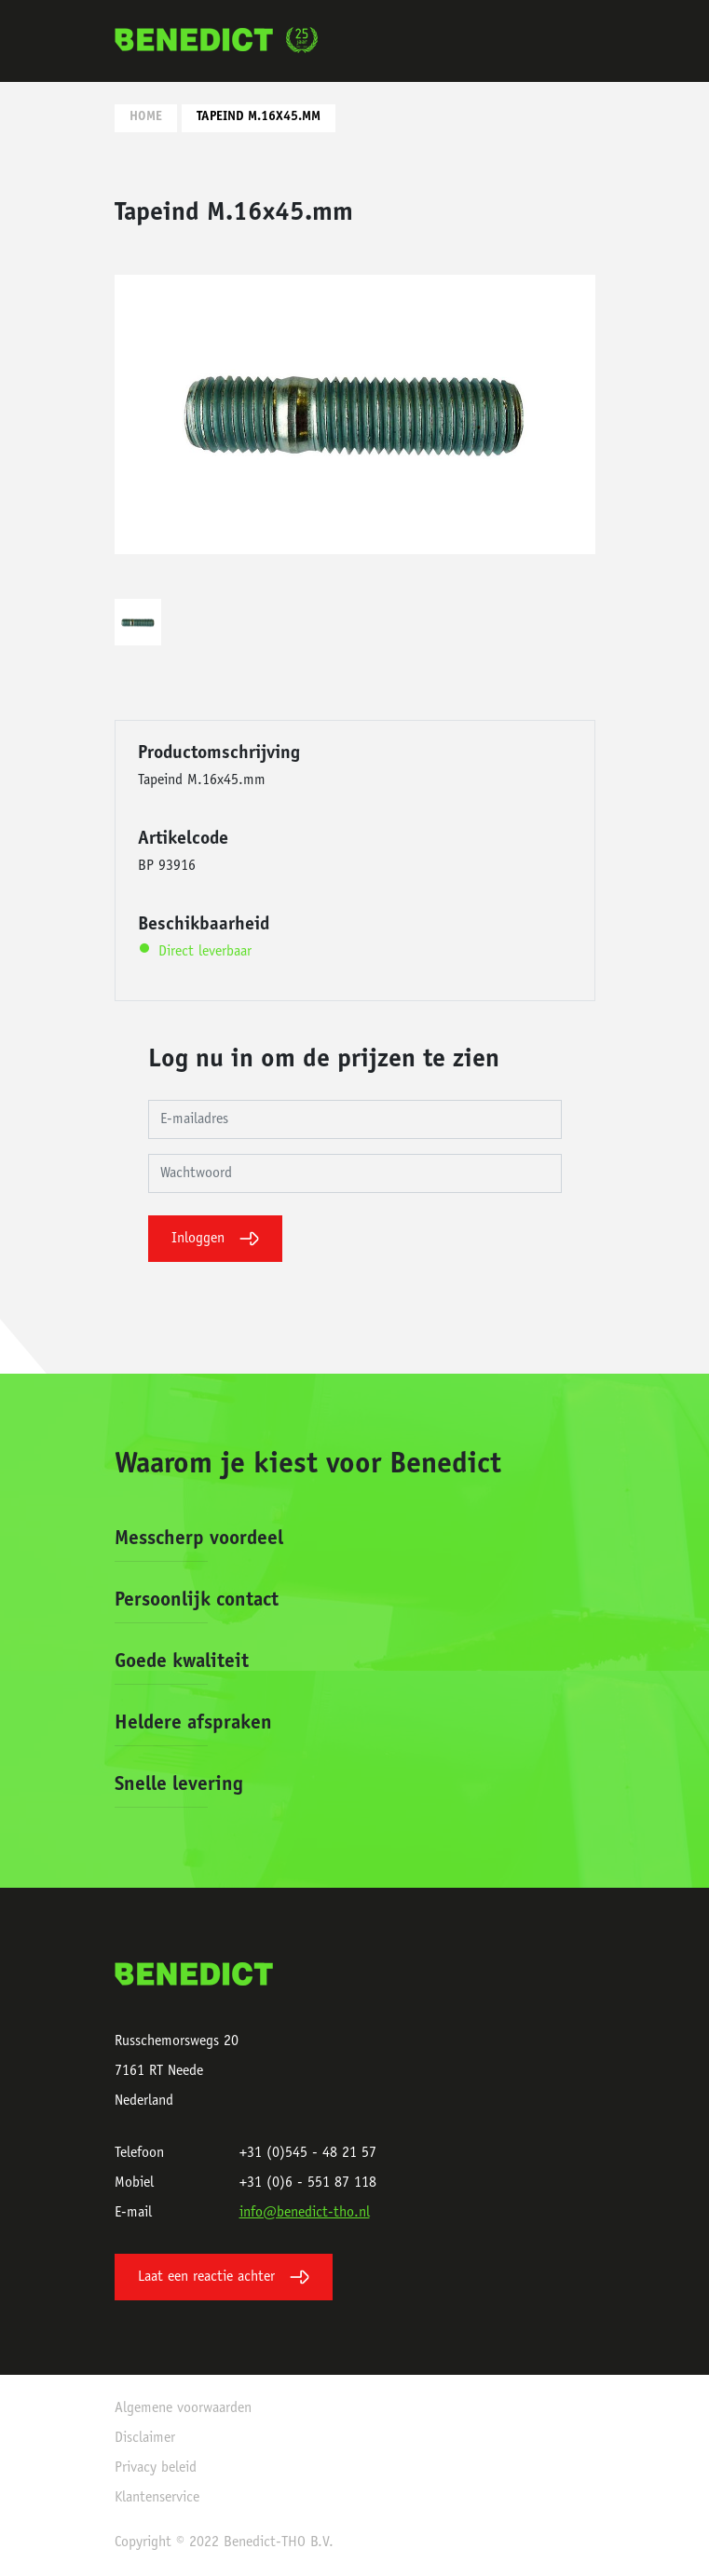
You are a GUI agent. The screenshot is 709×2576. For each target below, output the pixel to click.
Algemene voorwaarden (183, 2408)
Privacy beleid (156, 2468)
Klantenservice (157, 2497)
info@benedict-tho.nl (304, 2212)
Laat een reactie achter (223, 2277)
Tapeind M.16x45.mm (258, 117)
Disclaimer (145, 2438)
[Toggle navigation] (574, 41)
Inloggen (215, 1238)
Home (146, 117)
